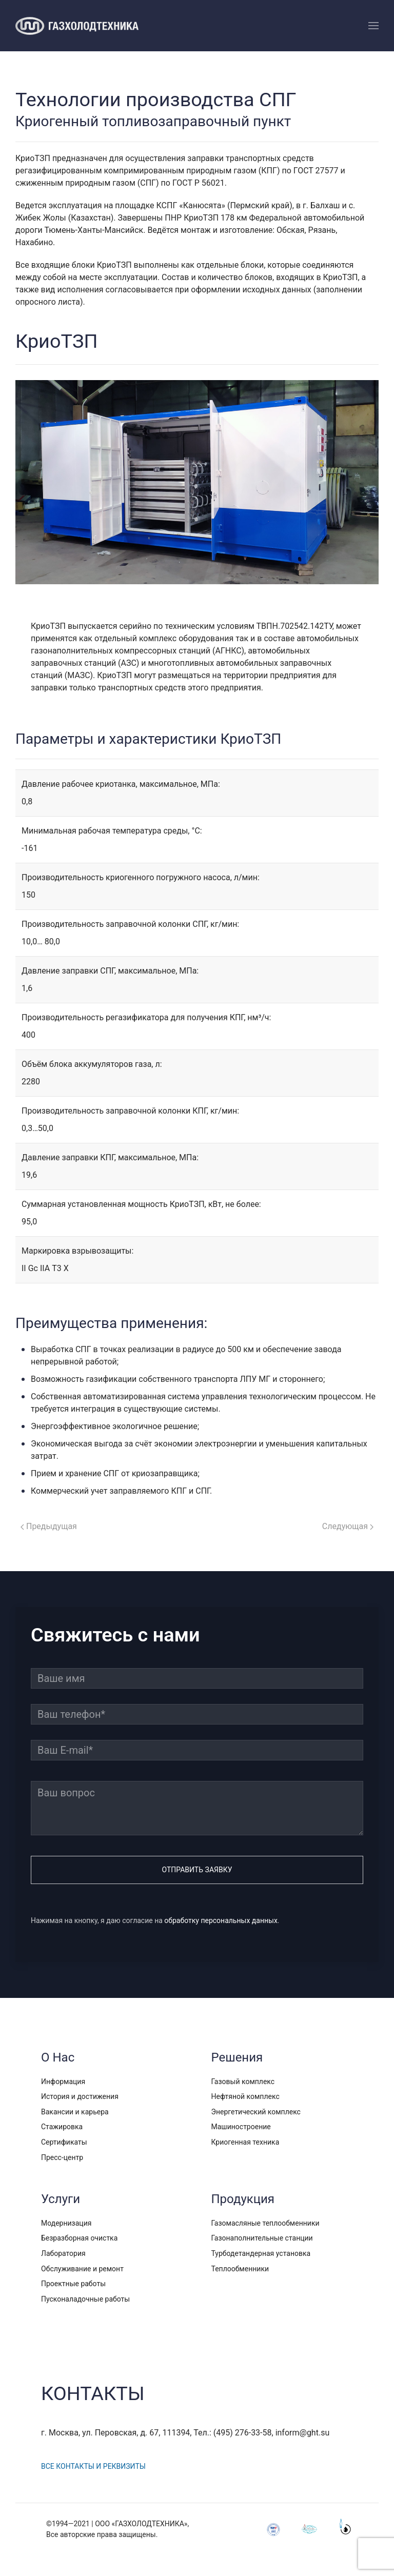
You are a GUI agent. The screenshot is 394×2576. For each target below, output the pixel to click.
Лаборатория (63, 2253)
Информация (63, 2081)
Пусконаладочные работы (85, 2299)
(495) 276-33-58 (243, 2433)
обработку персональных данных (221, 1921)
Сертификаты (64, 2142)
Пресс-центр (62, 2157)
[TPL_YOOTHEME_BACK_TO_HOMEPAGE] (77, 25)
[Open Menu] (373, 25)
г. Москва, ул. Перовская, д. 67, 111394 (116, 2433)
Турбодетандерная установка (261, 2253)
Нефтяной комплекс (245, 2096)
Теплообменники (240, 2269)
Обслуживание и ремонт (82, 2269)
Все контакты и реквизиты (94, 2466)
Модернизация (66, 2223)
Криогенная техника (245, 2142)
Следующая (347, 1526)
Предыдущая (49, 1526)
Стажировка (62, 2127)
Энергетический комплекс (256, 2112)
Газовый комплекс (243, 2081)
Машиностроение (241, 2127)
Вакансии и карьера (75, 2112)
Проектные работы (73, 2284)
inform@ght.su (304, 2433)
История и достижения (80, 2096)
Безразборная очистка (79, 2238)
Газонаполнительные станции (262, 2238)
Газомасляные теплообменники (265, 2223)
